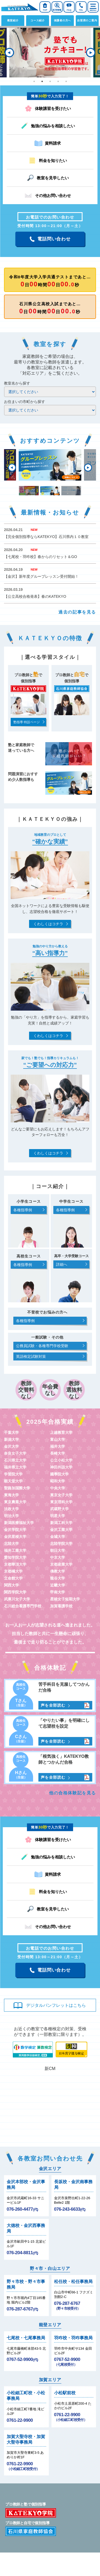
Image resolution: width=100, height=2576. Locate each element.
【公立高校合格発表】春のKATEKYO (35, 596)
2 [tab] (42, 81)
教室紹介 (13, 20)
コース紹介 (37, 20)
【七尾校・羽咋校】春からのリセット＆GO (40, 557)
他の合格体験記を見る (72, 1793)
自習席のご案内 (87, 20)
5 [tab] (66, 81)
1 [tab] (34, 81)
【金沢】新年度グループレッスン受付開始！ (41, 576)
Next (90, 52)
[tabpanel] (50, 52)
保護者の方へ (62, 20)
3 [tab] (50, 81)
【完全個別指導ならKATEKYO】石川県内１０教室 (46, 537)
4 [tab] (58, 81)
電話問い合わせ (54, 239)
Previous (9, 52)
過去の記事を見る (77, 612)
